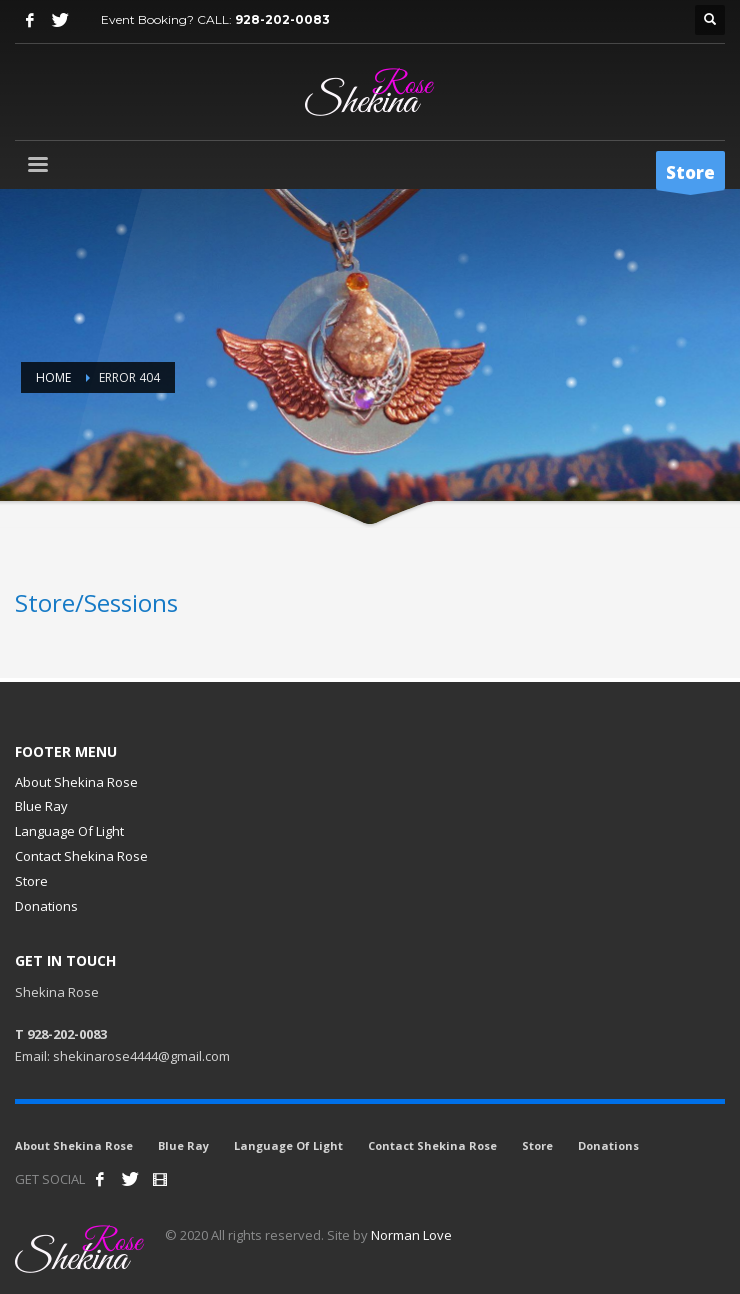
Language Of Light (69, 831)
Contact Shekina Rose (81, 856)
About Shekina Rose (76, 782)
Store (31, 881)
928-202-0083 (282, 19)
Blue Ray (41, 806)
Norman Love (411, 1235)
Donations (46, 906)
